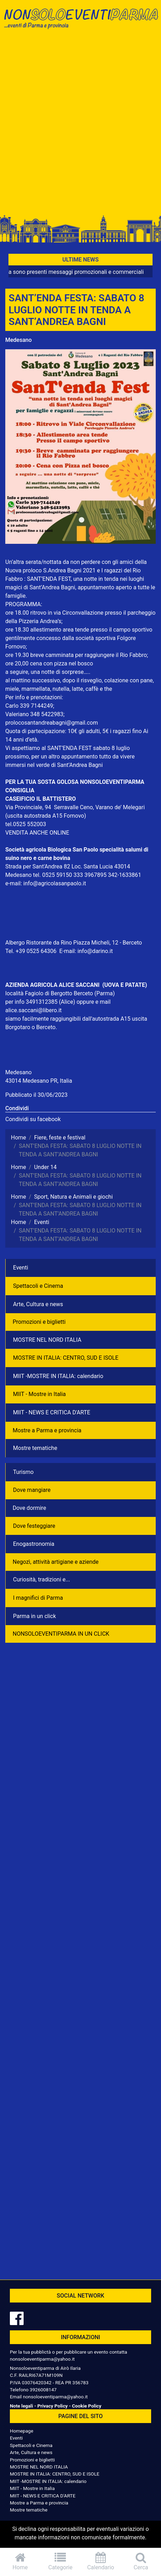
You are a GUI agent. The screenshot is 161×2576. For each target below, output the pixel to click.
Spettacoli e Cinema (38, 1286)
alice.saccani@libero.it (33, 1010)
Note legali (21, 2406)
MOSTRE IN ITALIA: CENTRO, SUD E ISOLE (65, 1357)
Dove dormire (29, 1508)
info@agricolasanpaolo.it (54, 883)
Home (20, 2561)
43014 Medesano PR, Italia (38, 1080)
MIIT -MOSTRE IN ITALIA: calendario (58, 1376)
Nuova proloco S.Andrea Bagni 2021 (50, 570)
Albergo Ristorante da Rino (38, 942)
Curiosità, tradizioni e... (41, 1579)
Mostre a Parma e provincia (47, 1430)
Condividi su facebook (33, 1119)
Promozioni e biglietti (39, 1321)
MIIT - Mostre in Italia (39, 1394)
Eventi (20, 1267)
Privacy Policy (52, 2406)
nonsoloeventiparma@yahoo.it (42, 2359)
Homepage (21, 2431)
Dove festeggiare (34, 1526)
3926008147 (43, 2389)
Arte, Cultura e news (38, 1304)
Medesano (18, 340)
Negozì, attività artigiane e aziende (56, 1561)
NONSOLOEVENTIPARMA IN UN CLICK (61, 1633)
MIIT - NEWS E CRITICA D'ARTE (51, 1412)
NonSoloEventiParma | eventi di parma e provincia (80, 20)
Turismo (23, 1472)
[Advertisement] (80, 123)
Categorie (60, 2561)
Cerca (141, 2561)
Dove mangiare (32, 1490)
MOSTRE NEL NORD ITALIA (47, 1339)
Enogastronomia (33, 1544)
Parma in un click (34, 1616)
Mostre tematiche (35, 1448)
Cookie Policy (86, 2406)
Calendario (101, 2561)
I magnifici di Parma (38, 1597)
